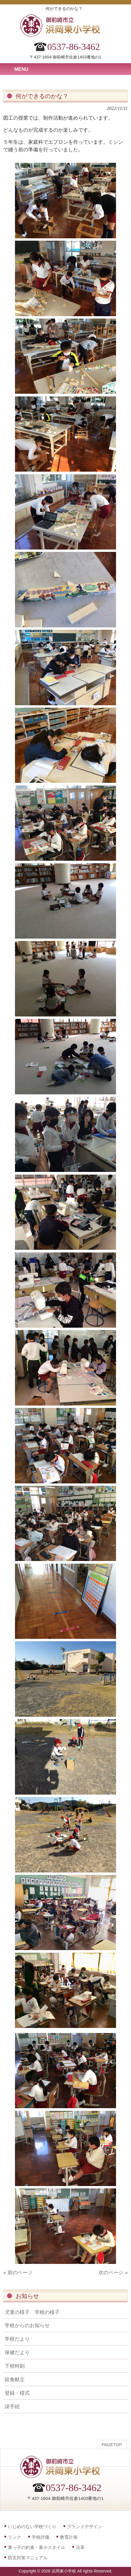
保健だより (17, 2352)
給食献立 (15, 2379)
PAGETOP (112, 2444)
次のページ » (112, 2272)
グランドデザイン (84, 2526)
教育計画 (69, 2537)
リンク (14, 2537)
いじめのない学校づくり (32, 2526)
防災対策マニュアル (28, 2557)
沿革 (80, 2547)
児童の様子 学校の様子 (32, 2312)
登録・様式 (17, 2393)
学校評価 (40, 2537)
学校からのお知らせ (27, 2325)
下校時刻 (15, 2366)
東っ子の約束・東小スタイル (36, 2547)
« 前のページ (17, 2272)
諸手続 (12, 2406)
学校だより (17, 2339)
